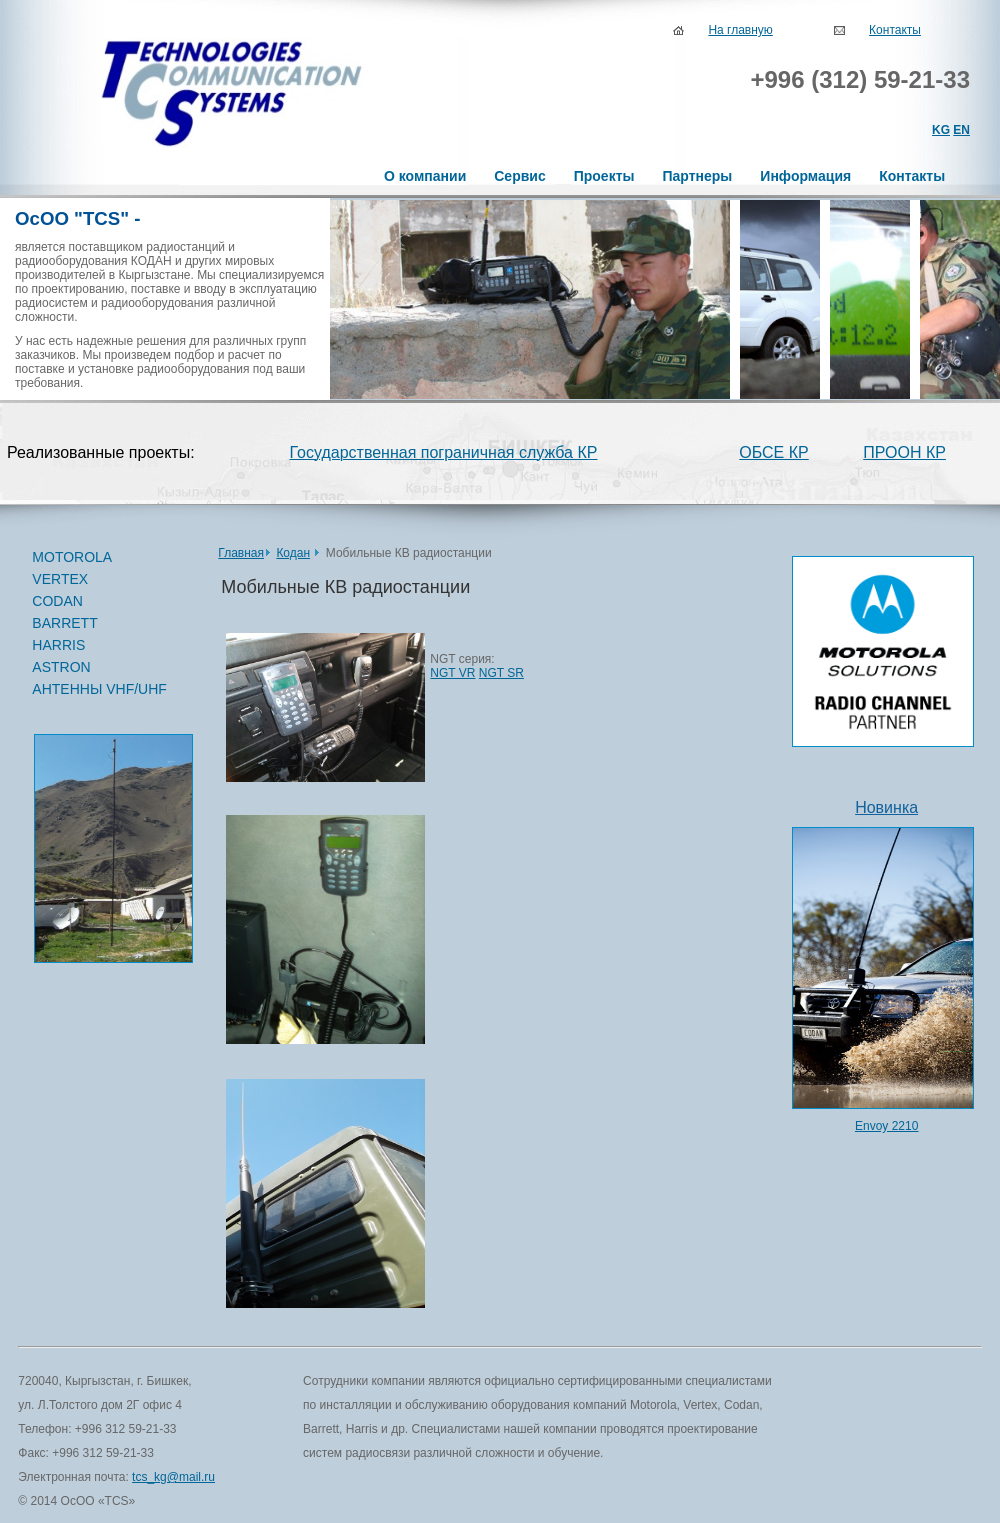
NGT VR (452, 673)
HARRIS (58, 645)
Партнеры (697, 176)
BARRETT (101, 624)
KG (941, 130)
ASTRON (61, 667)
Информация (805, 176)
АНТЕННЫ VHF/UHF (99, 689)
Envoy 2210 (886, 1126)
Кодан (293, 553)
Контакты (895, 30)
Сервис (519, 176)
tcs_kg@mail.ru (173, 1477)
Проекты (604, 176)
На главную (740, 30)
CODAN (101, 602)
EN (961, 130)
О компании (425, 176)
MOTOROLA (101, 558)
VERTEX (101, 580)
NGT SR (501, 673)
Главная (241, 553)
